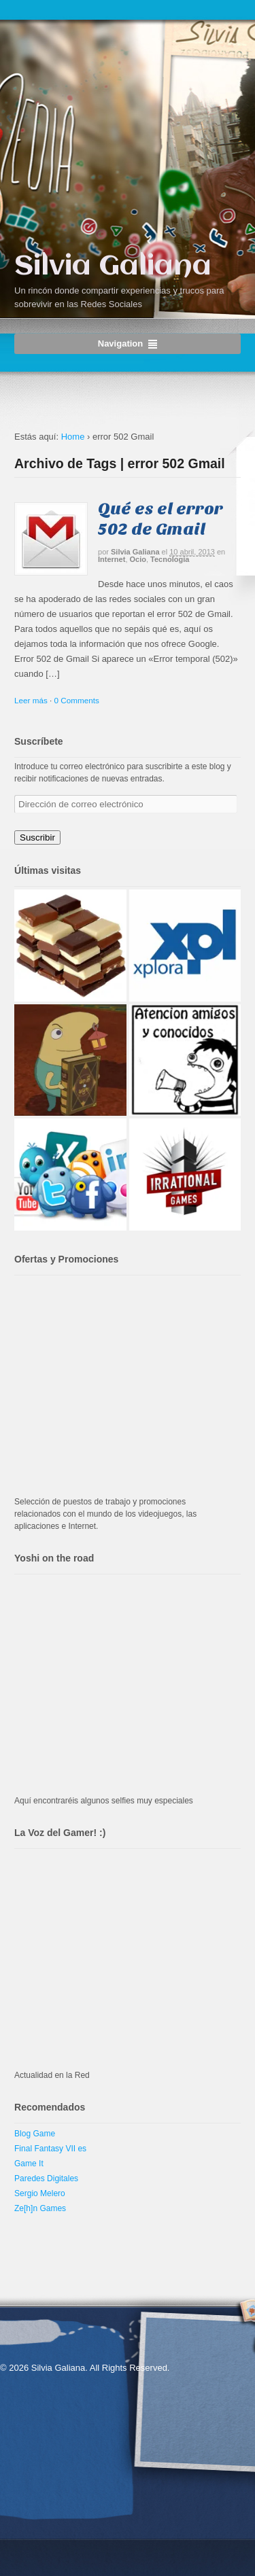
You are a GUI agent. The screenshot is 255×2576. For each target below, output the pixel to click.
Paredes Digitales (46, 2178)
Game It (29, 2163)
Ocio (138, 559)
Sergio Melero (39, 2193)
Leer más (31, 700)
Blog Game (34, 2133)
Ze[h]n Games (40, 2208)
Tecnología (169, 559)
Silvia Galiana (112, 266)
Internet (111, 559)
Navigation (120, 343)
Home (73, 436)
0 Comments (76, 700)
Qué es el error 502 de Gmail (160, 519)
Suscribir (37, 837)
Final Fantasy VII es (50, 2148)
